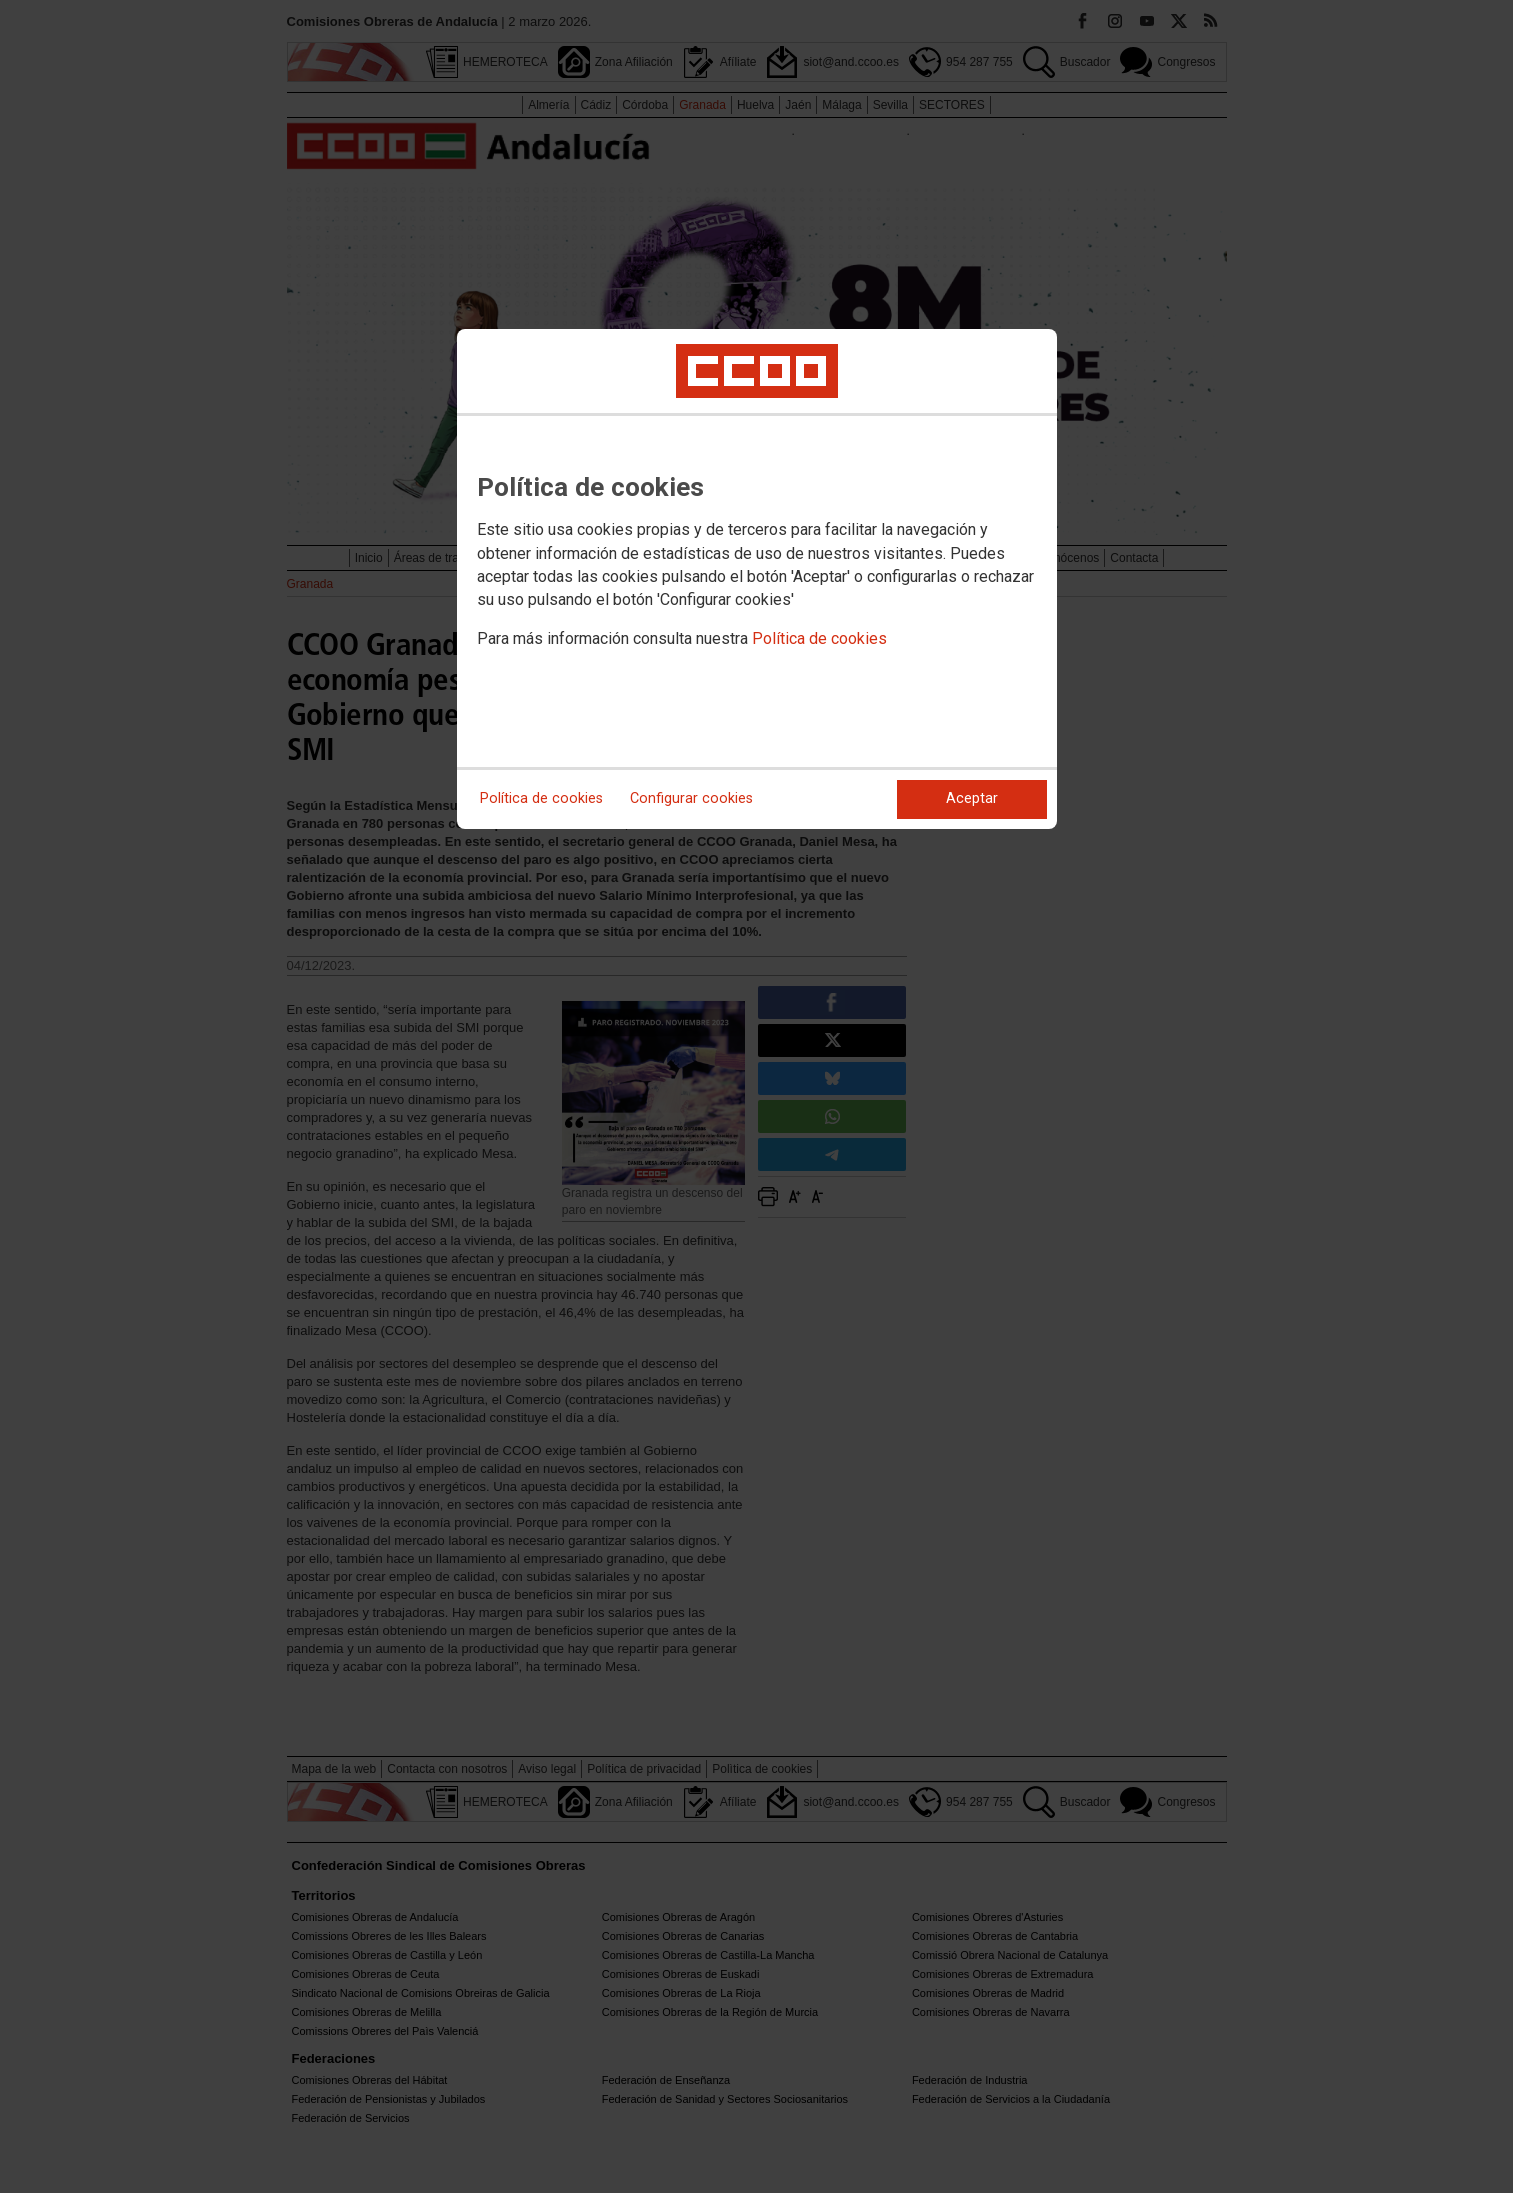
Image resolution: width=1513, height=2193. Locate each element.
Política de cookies (819, 638)
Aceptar (972, 798)
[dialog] (757, 579)
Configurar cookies (691, 798)
